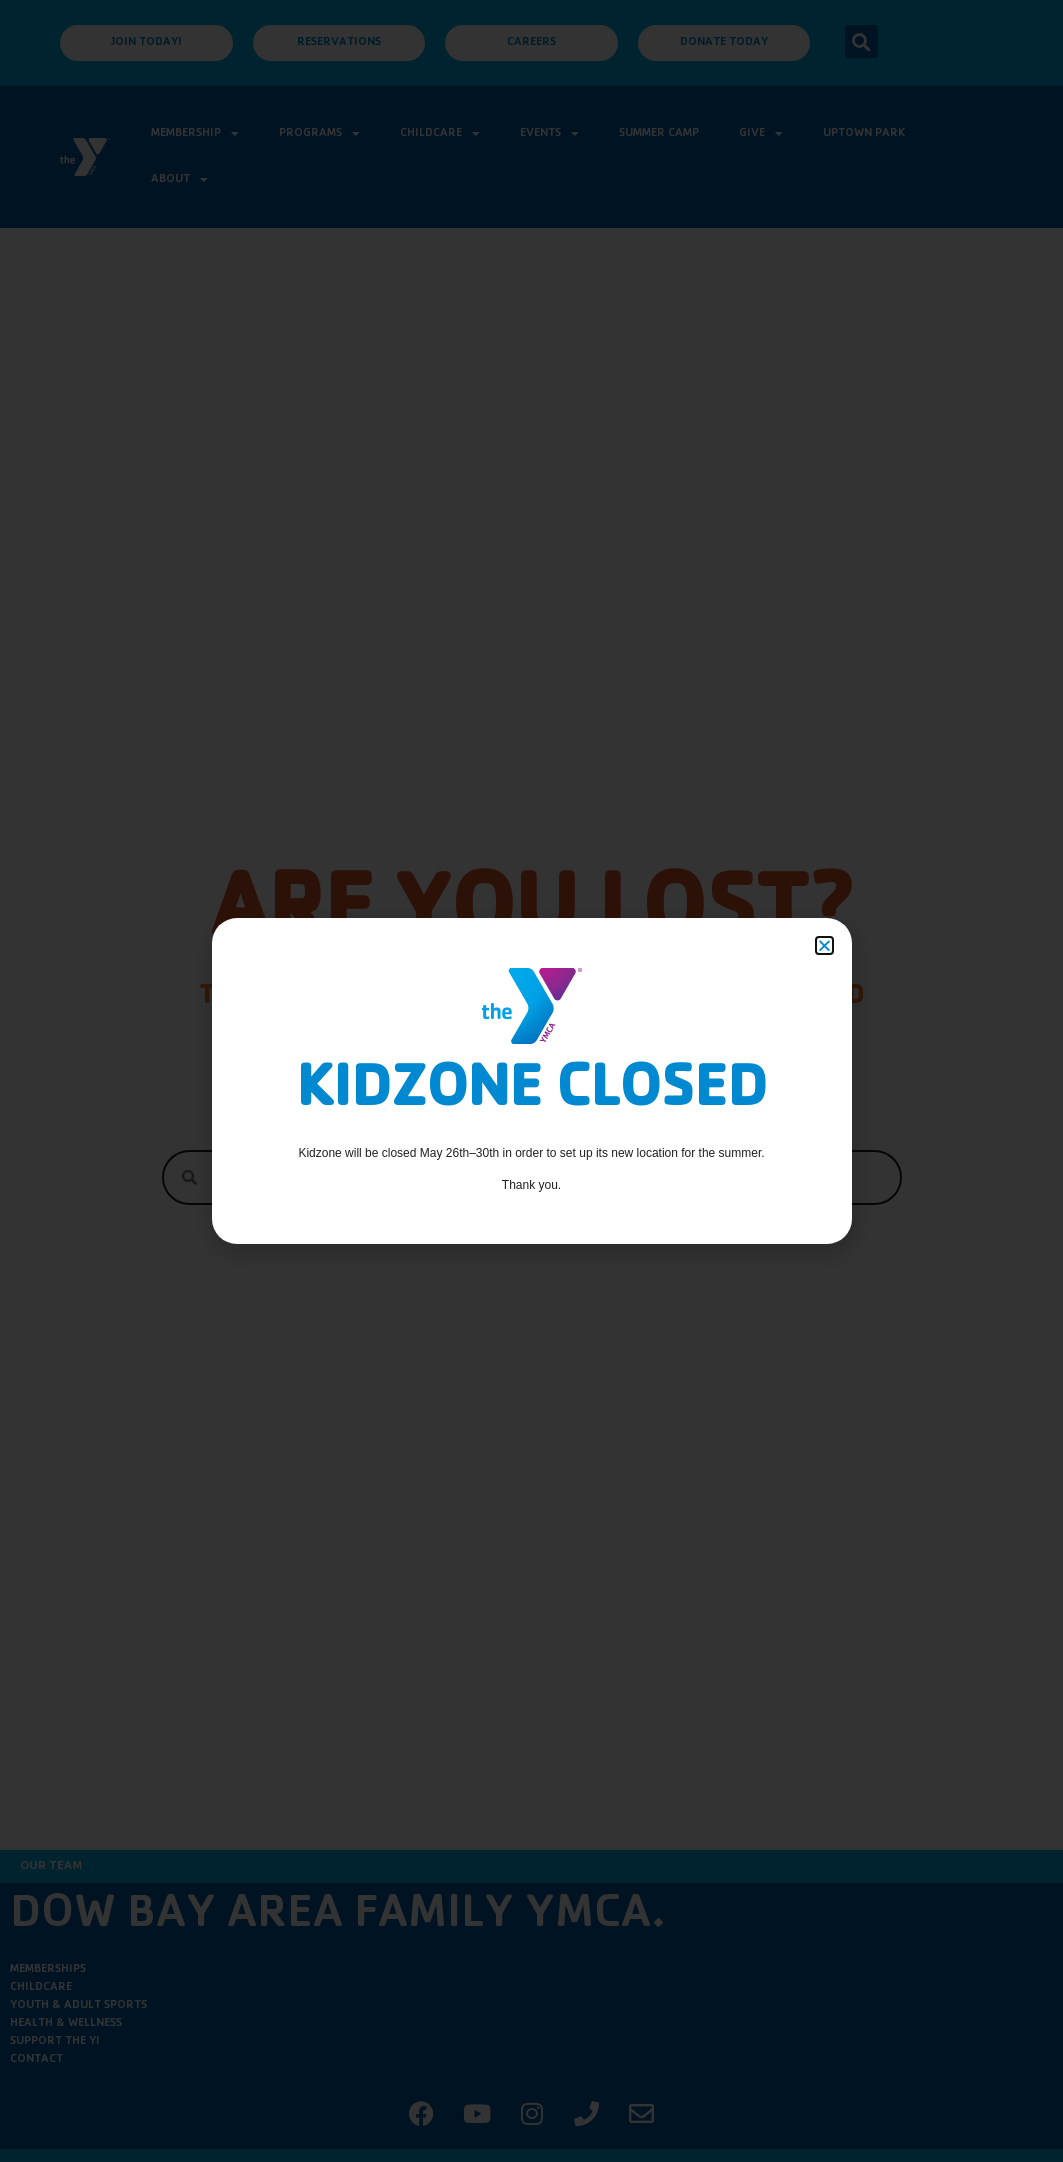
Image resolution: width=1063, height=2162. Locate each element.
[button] (824, 945)
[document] (531, 1081)
